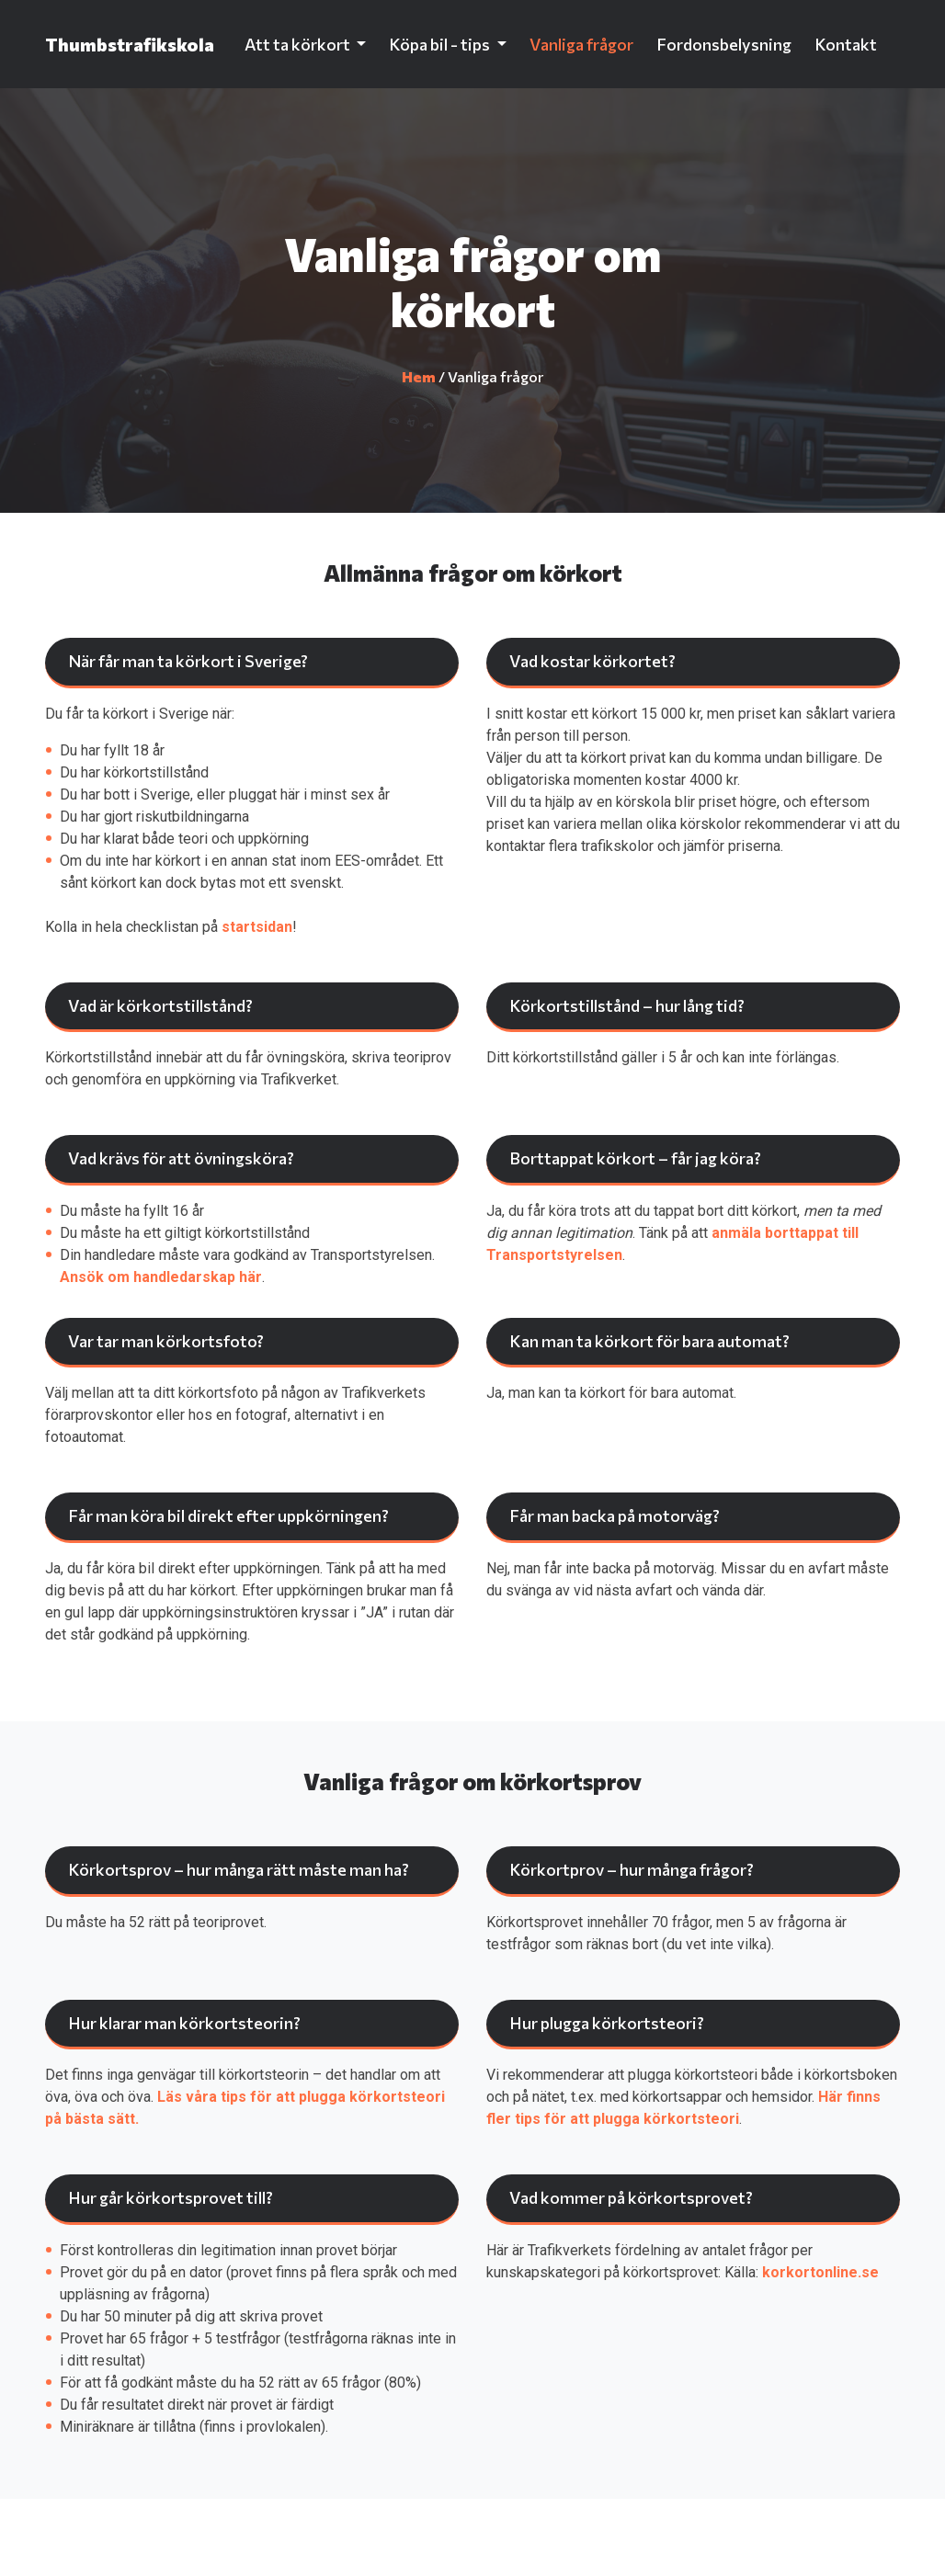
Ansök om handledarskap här (161, 1277)
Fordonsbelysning (723, 44)
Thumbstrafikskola (129, 44)
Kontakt (845, 44)
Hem (419, 376)
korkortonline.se (820, 2272)
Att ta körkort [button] (299, 44)
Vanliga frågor (581, 44)
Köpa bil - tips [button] (441, 44)
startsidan (257, 927)
